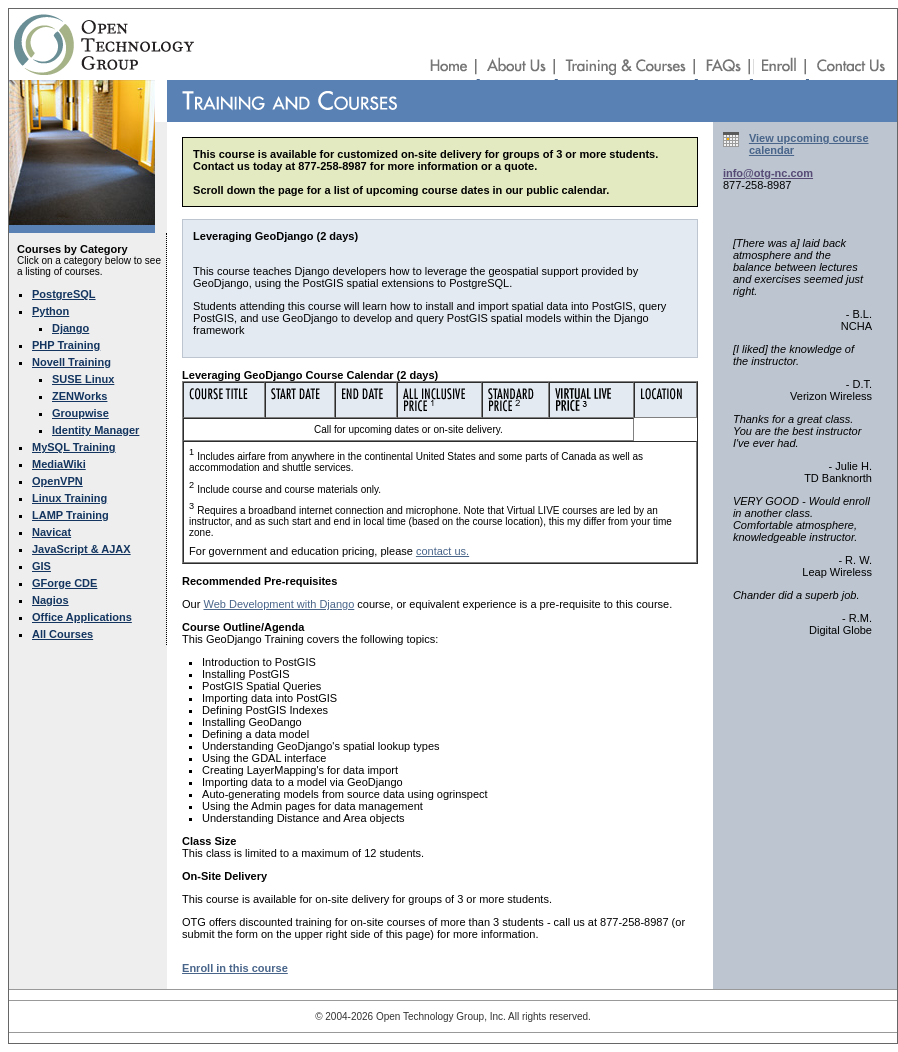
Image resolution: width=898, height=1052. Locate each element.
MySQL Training (74, 447)
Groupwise (80, 413)
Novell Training (71, 362)
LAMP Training (70, 515)
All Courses (62, 634)
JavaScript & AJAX (81, 549)
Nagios (50, 600)
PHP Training (66, 345)
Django (70, 328)
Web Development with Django (278, 604)
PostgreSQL (64, 294)
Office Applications (82, 617)
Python (50, 311)
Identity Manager (95, 430)
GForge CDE (64, 583)
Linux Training (69, 498)
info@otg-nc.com (768, 173)
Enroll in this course (235, 968)
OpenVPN (57, 481)
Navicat (51, 532)
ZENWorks (79, 396)
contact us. (442, 551)
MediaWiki (59, 464)
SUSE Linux (83, 379)
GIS (41, 566)
